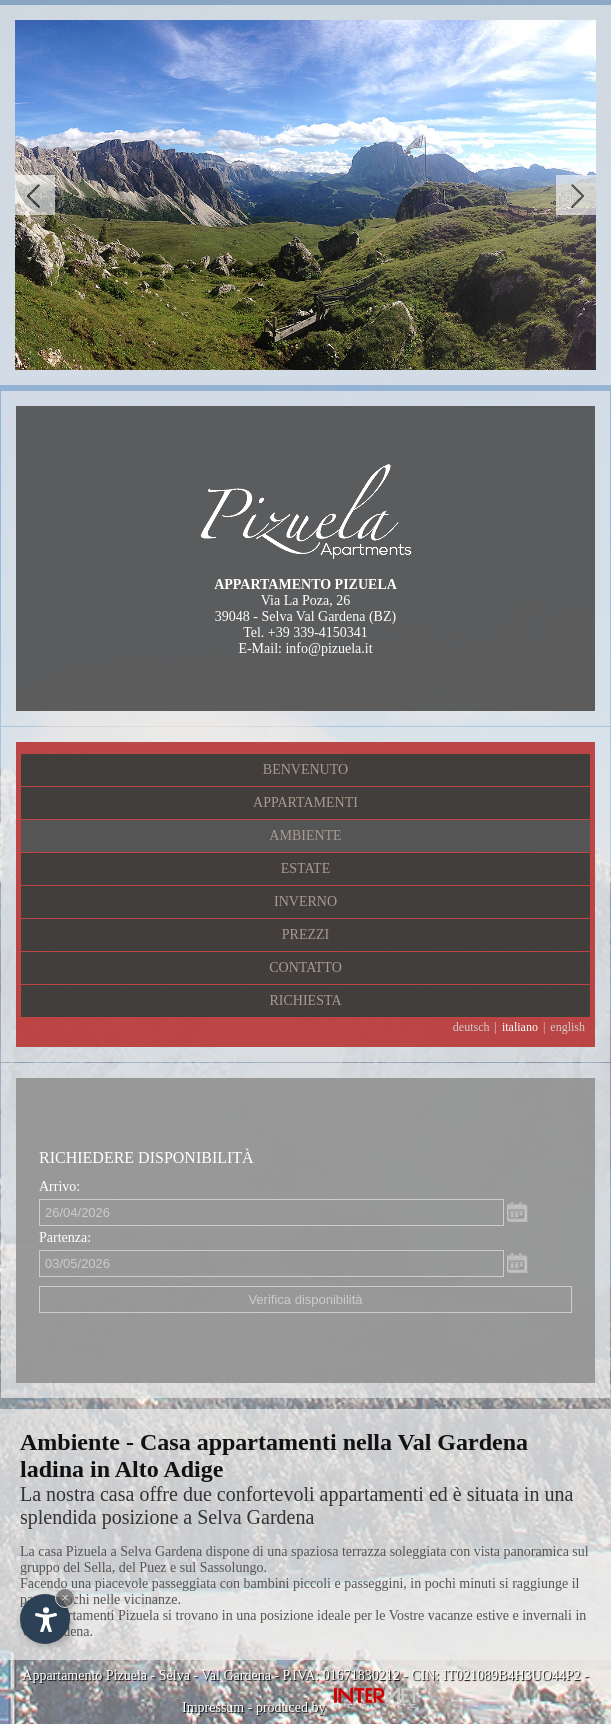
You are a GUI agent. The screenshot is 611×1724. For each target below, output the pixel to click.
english (567, 1027)
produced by (342, 1707)
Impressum (213, 1707)
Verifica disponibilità (305, 1299)
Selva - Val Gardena (215, 1675)
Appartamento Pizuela (84, 1675)
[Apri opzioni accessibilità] (45, 1619)
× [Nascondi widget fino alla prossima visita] (65, 1597)
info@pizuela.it (328, 648)
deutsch (471, 1027)
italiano (520, 1027)
